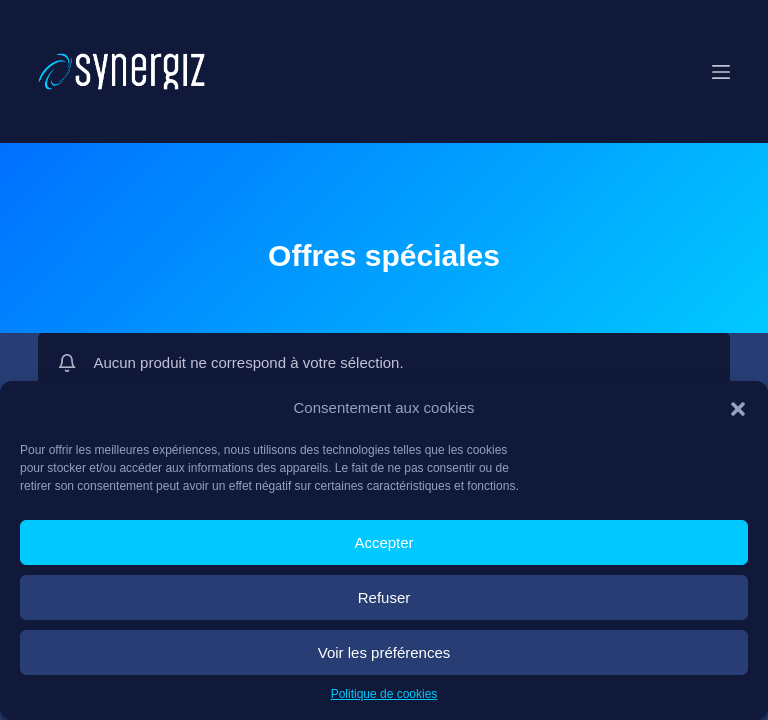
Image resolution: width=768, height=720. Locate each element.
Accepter (383, 542)
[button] (738, 409)
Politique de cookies (384, 694)
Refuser (384, 597)
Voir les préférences (384, 652)
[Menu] (721, 72)
